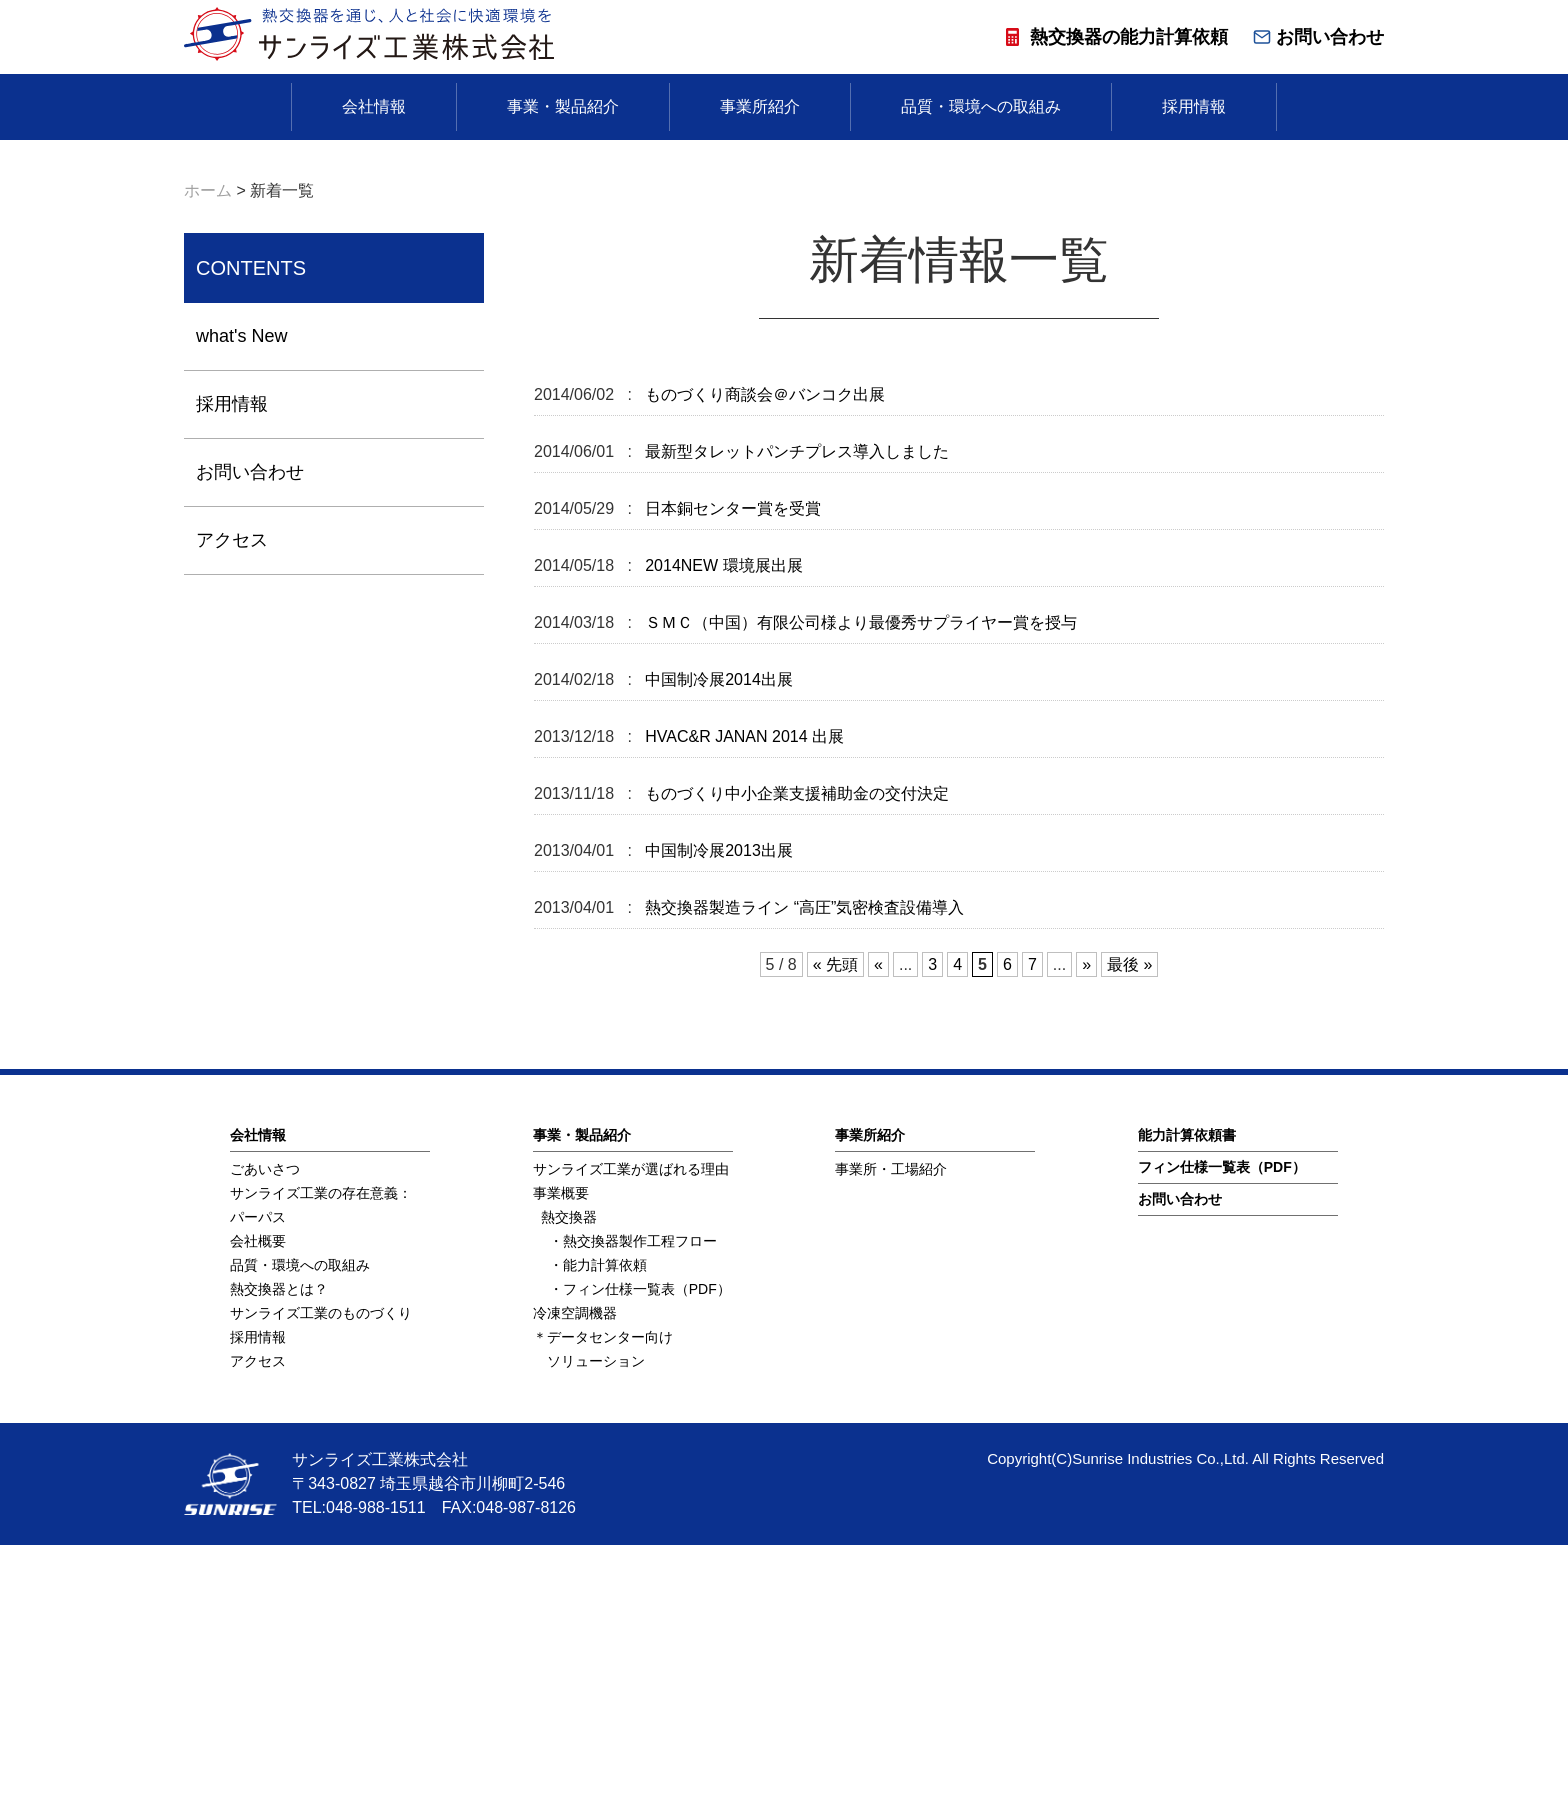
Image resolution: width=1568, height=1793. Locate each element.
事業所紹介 (760, 106)
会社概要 (258, 1489)
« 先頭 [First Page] (835, 1212)
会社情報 (374, 106)
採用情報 (1194, 106)
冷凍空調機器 (575, 1561)
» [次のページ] (1086, 1212)
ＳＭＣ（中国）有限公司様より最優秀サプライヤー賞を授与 (859, 870)
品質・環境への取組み (981, 106)
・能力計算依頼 (598, 1513)
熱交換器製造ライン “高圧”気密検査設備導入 (803, 1155)
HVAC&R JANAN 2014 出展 (742, 984)
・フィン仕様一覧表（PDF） (640, 1537)
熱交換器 (569, 1465)
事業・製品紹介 (563, 106)
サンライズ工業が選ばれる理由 (631, 1417)
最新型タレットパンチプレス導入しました (795, 699)
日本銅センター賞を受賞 (731, 756)
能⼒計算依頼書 (1187, 1383)
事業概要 (561, 1441)
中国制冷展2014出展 (717, 927)
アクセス (232, 788)
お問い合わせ (1318, 37)
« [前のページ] (878, 1212)
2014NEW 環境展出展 (722, 813)
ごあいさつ (265, 1417)
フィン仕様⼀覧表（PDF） (1222, 1415)
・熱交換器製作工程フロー (633, 1489)
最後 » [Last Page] (1129, 1212)
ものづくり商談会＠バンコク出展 (763, 642)
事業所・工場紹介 (891, 1417)
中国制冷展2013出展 (717, 1098)
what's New (241, 584)
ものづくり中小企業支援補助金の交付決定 (795, 1041)
